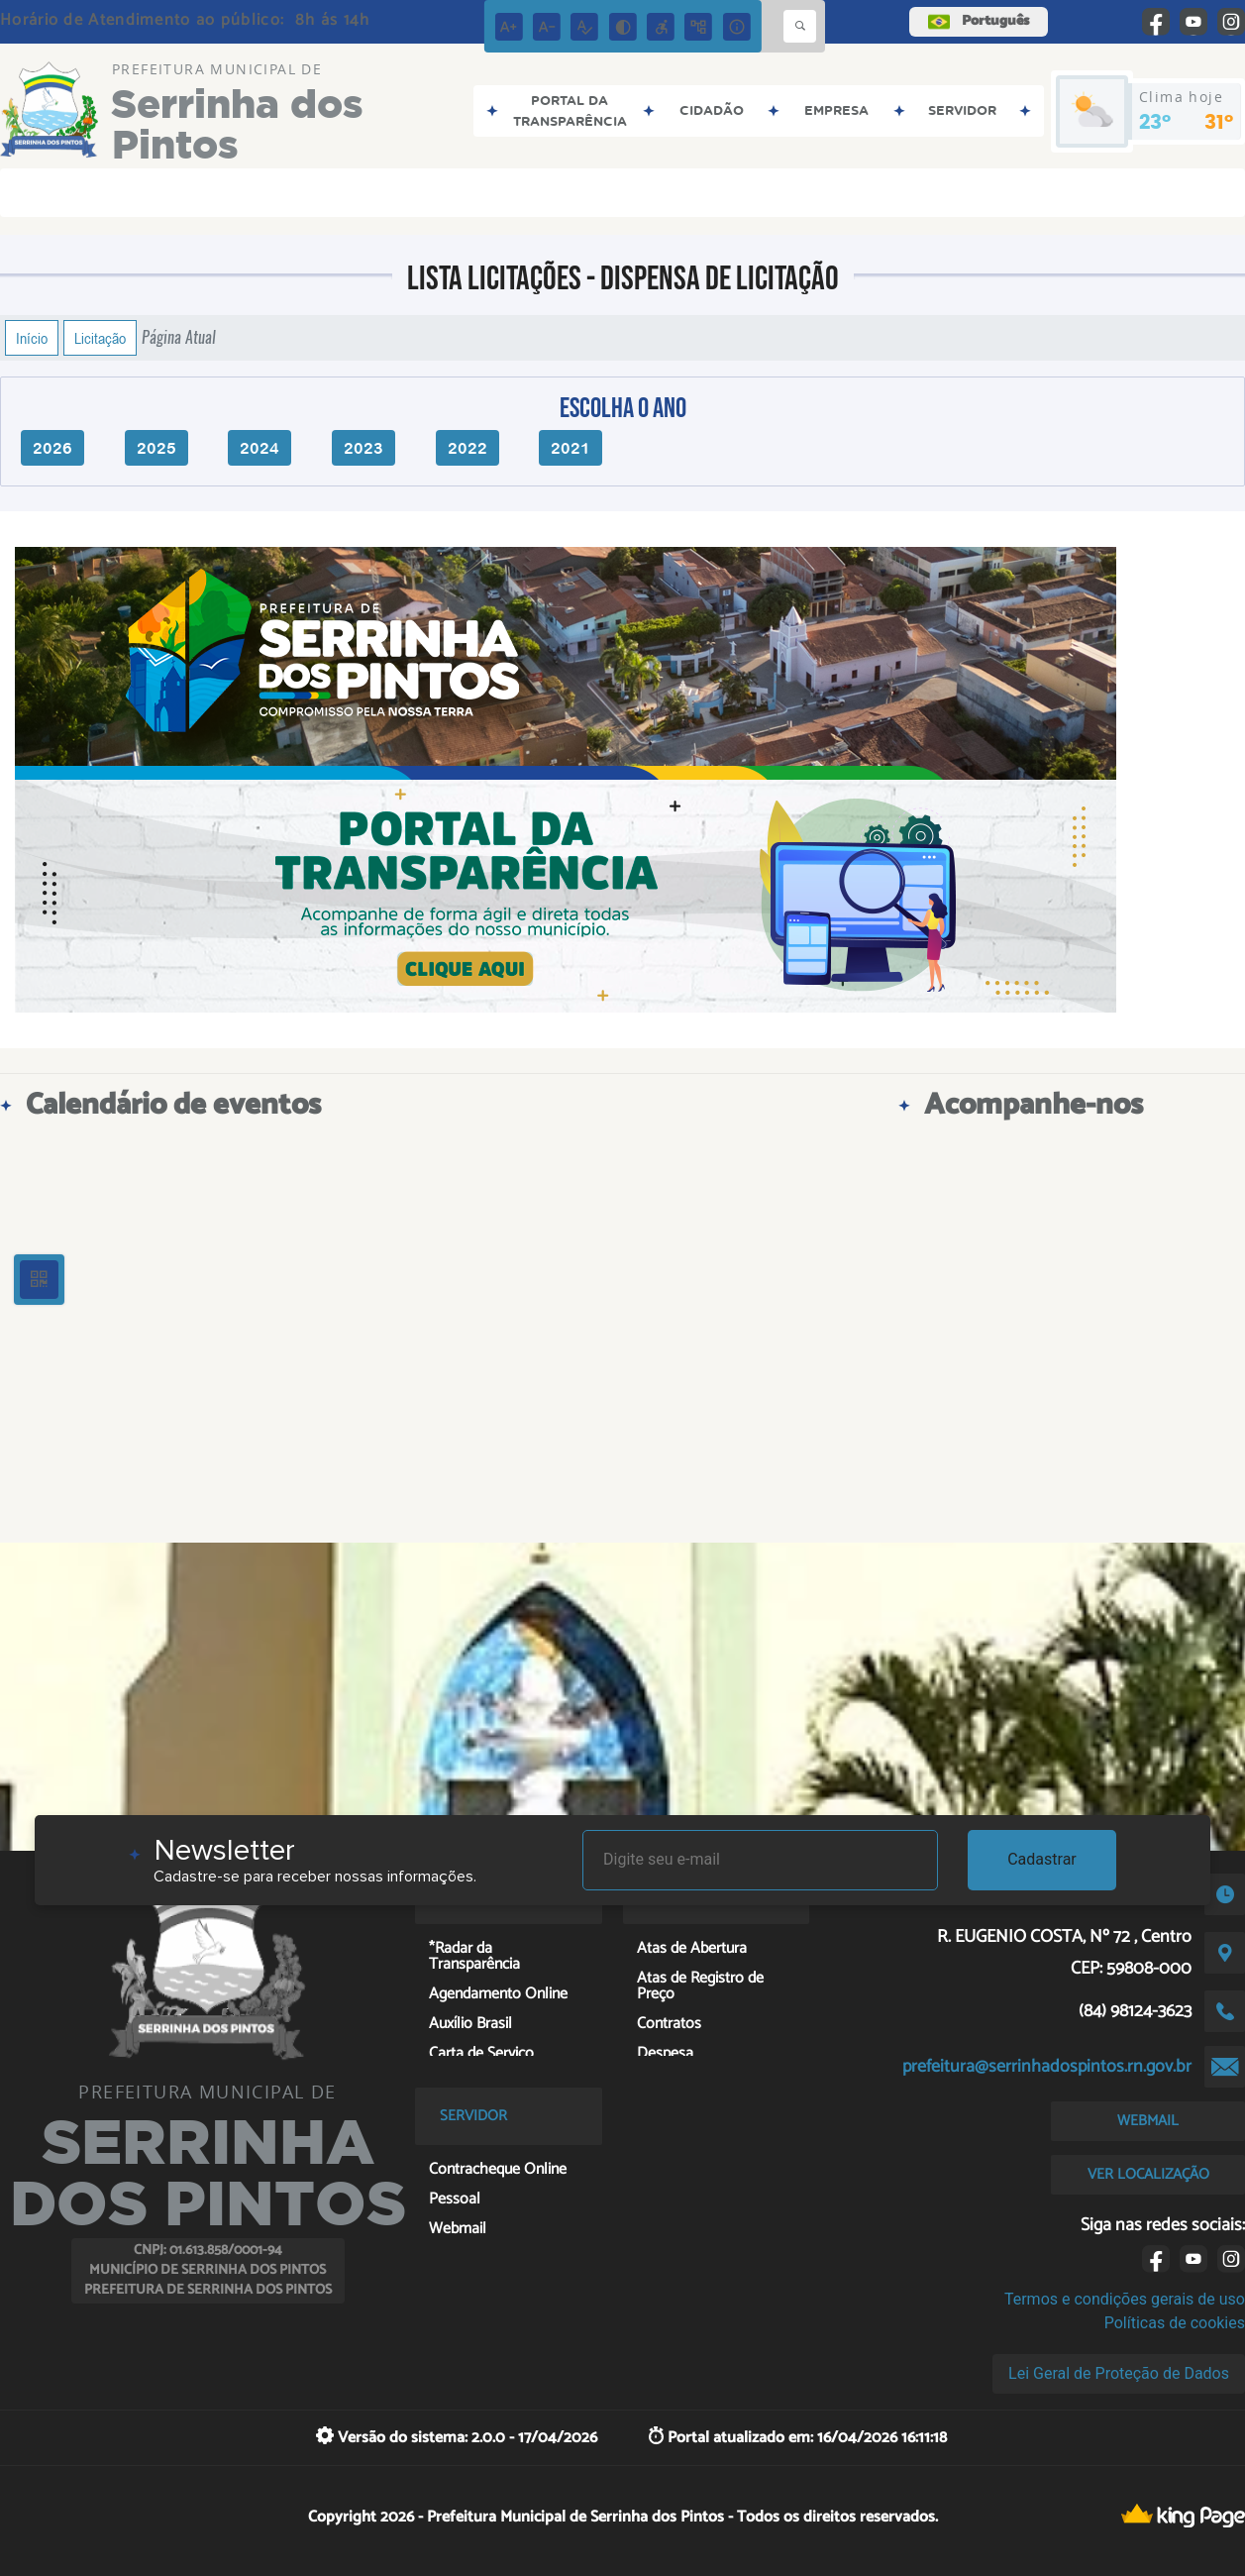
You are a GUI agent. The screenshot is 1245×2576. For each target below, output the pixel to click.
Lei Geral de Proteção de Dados (1118, 2373)
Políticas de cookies (1174, 2322)
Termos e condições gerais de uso (1124, 2299)
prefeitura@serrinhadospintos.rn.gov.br (1047, 2067)
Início (32, 338)
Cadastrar (1042, 1859)
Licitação (100, 338)
